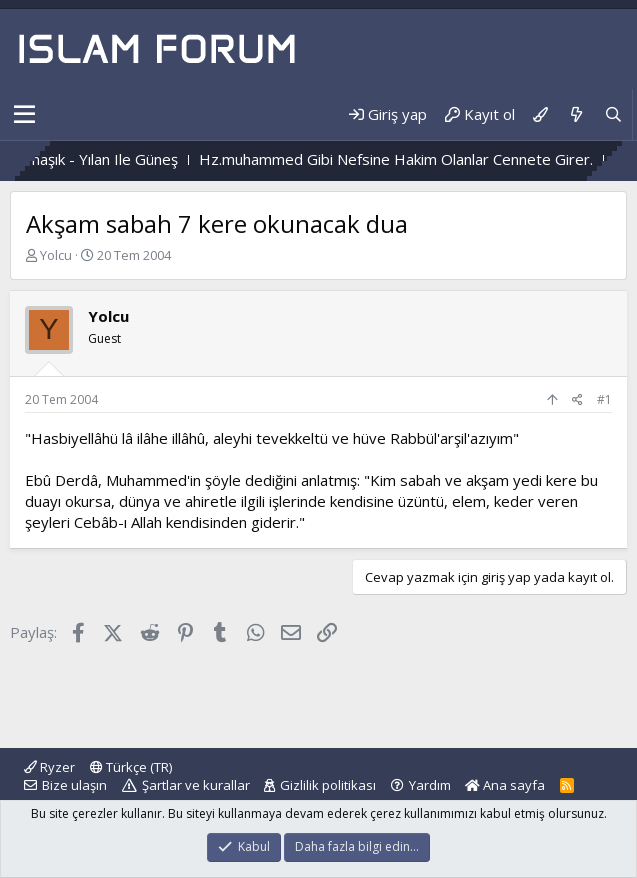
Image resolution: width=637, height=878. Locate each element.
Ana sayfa (505, 785)
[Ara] (613, 114)
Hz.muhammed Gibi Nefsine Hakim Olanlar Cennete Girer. (420, 159)
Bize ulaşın (74, 785)
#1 (604, 399)
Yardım (430, 785)
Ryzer (49, 767)
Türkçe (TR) (131, 767)
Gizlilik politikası (328, 785)
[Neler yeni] (575, 114)
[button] (24, 115)
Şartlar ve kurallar (196, 785)
